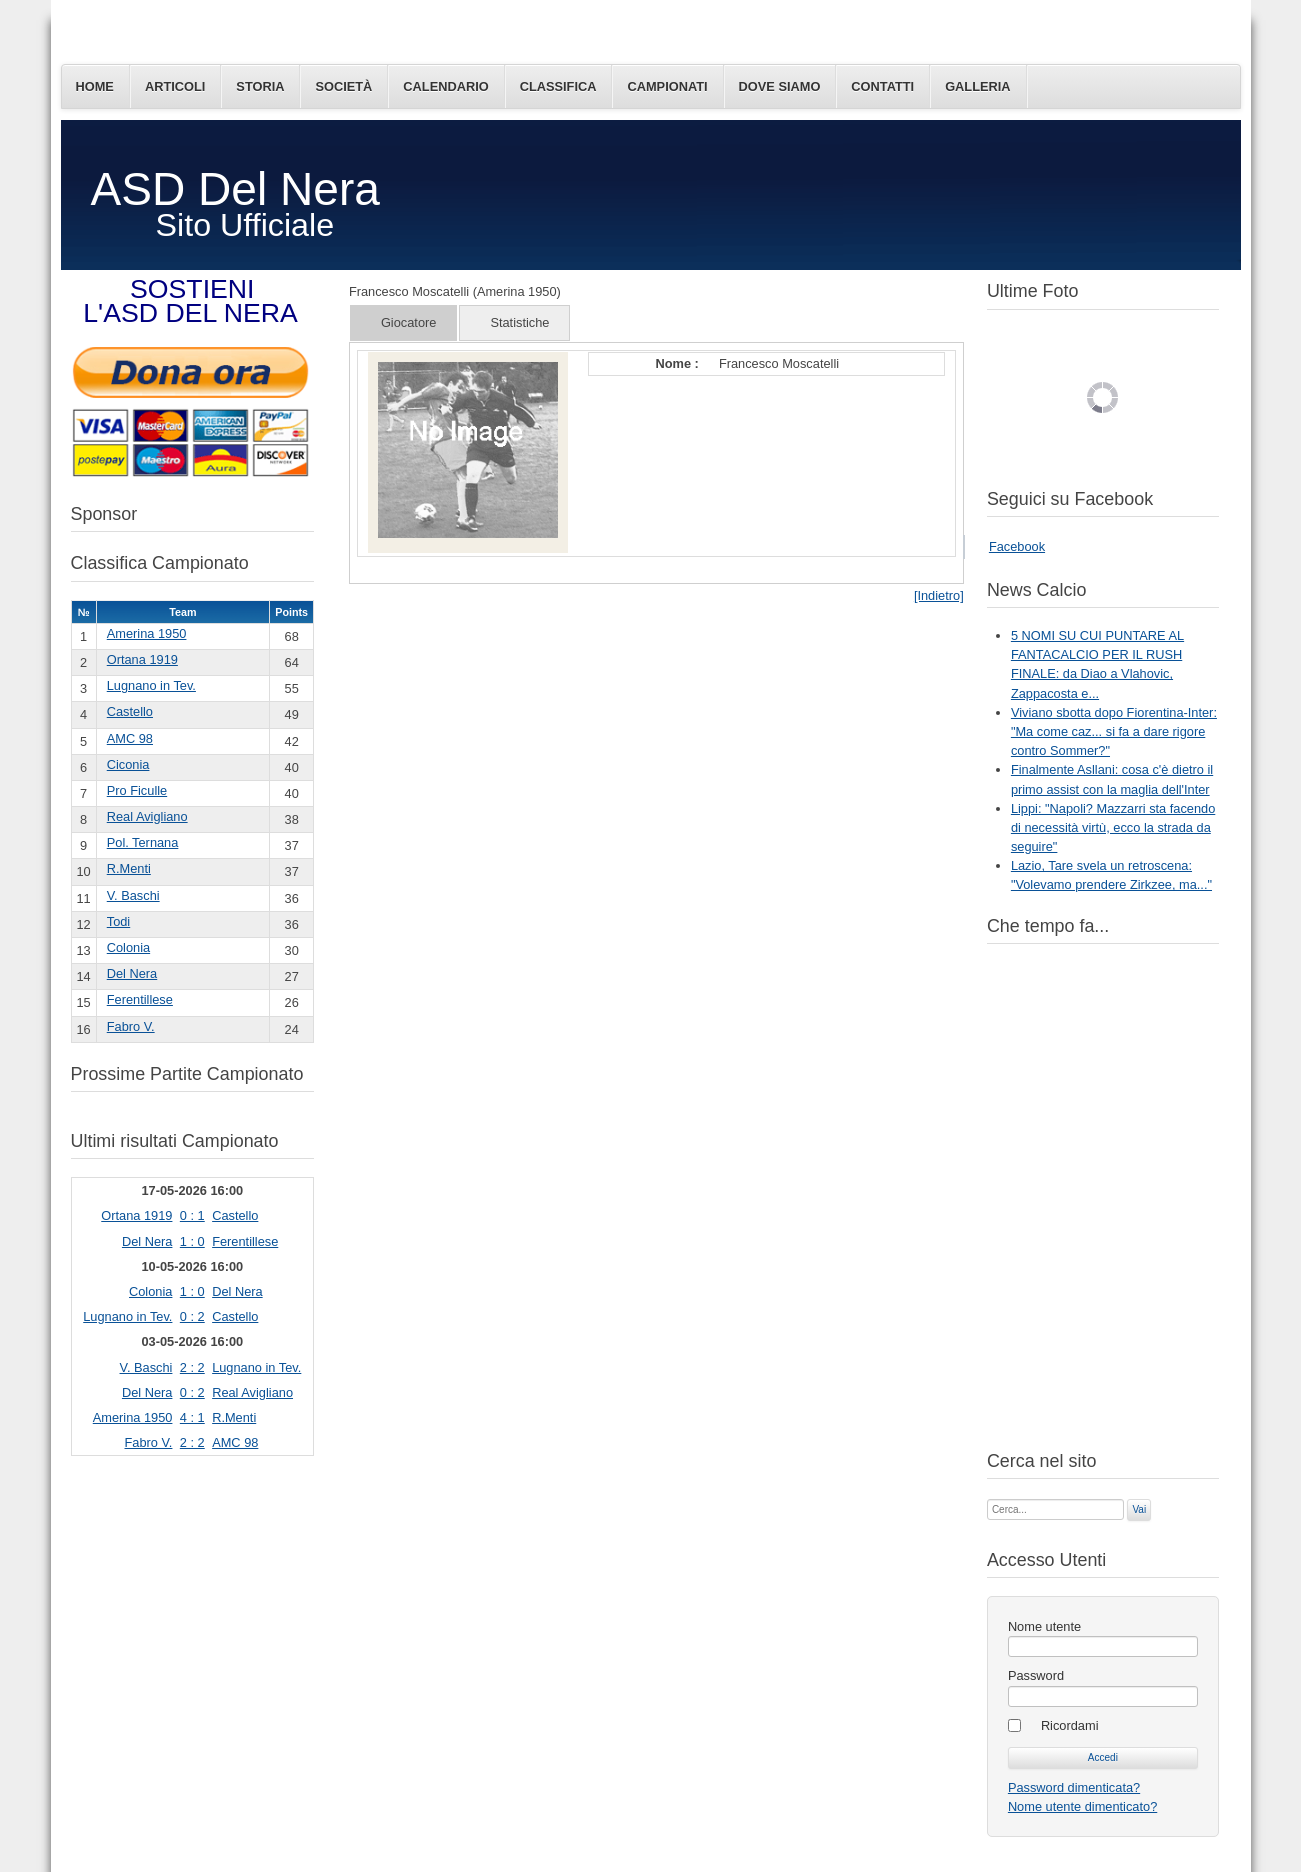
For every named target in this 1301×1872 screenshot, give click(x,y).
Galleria (977, 86)
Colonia (128, 947)
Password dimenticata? (1074, 1787)
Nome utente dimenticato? (1082, 1806)
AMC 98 (130, 738)
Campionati (667, 86)
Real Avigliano (147, 816)
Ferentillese (140, 999)
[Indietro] (939, 595)
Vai (1139, 1509)
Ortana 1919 (142, 659)
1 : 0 (192, 1241)
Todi (118, 921)
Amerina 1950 (147, 633)
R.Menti (129, 868)
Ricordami (1070, 1725)
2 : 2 (192, 1367)
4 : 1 (192, 1417)
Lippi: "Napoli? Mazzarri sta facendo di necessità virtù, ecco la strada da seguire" (1113, 827)
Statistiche (519, 322)
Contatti (882, 86)
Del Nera (132, 973)
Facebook (1017, 546)
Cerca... (987, 1497)
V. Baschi (133, 895)
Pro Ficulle (137, 790)
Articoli (175, 86)
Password (1036, 1675)
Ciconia (128, 764)
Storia (260, 86)
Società (343, 86)
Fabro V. (131, 1026)
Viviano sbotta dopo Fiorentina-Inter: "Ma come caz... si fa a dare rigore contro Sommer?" (1114, 731)
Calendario (445, 86)
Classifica (558, 86)
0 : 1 (192, 1215)
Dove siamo (780, 86)
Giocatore (408, 322)
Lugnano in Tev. (151, 685)
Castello (130, 711)
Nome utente (1044, 1626)
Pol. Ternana (143, 842)
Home (95, 86)
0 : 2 (192, 1316)
